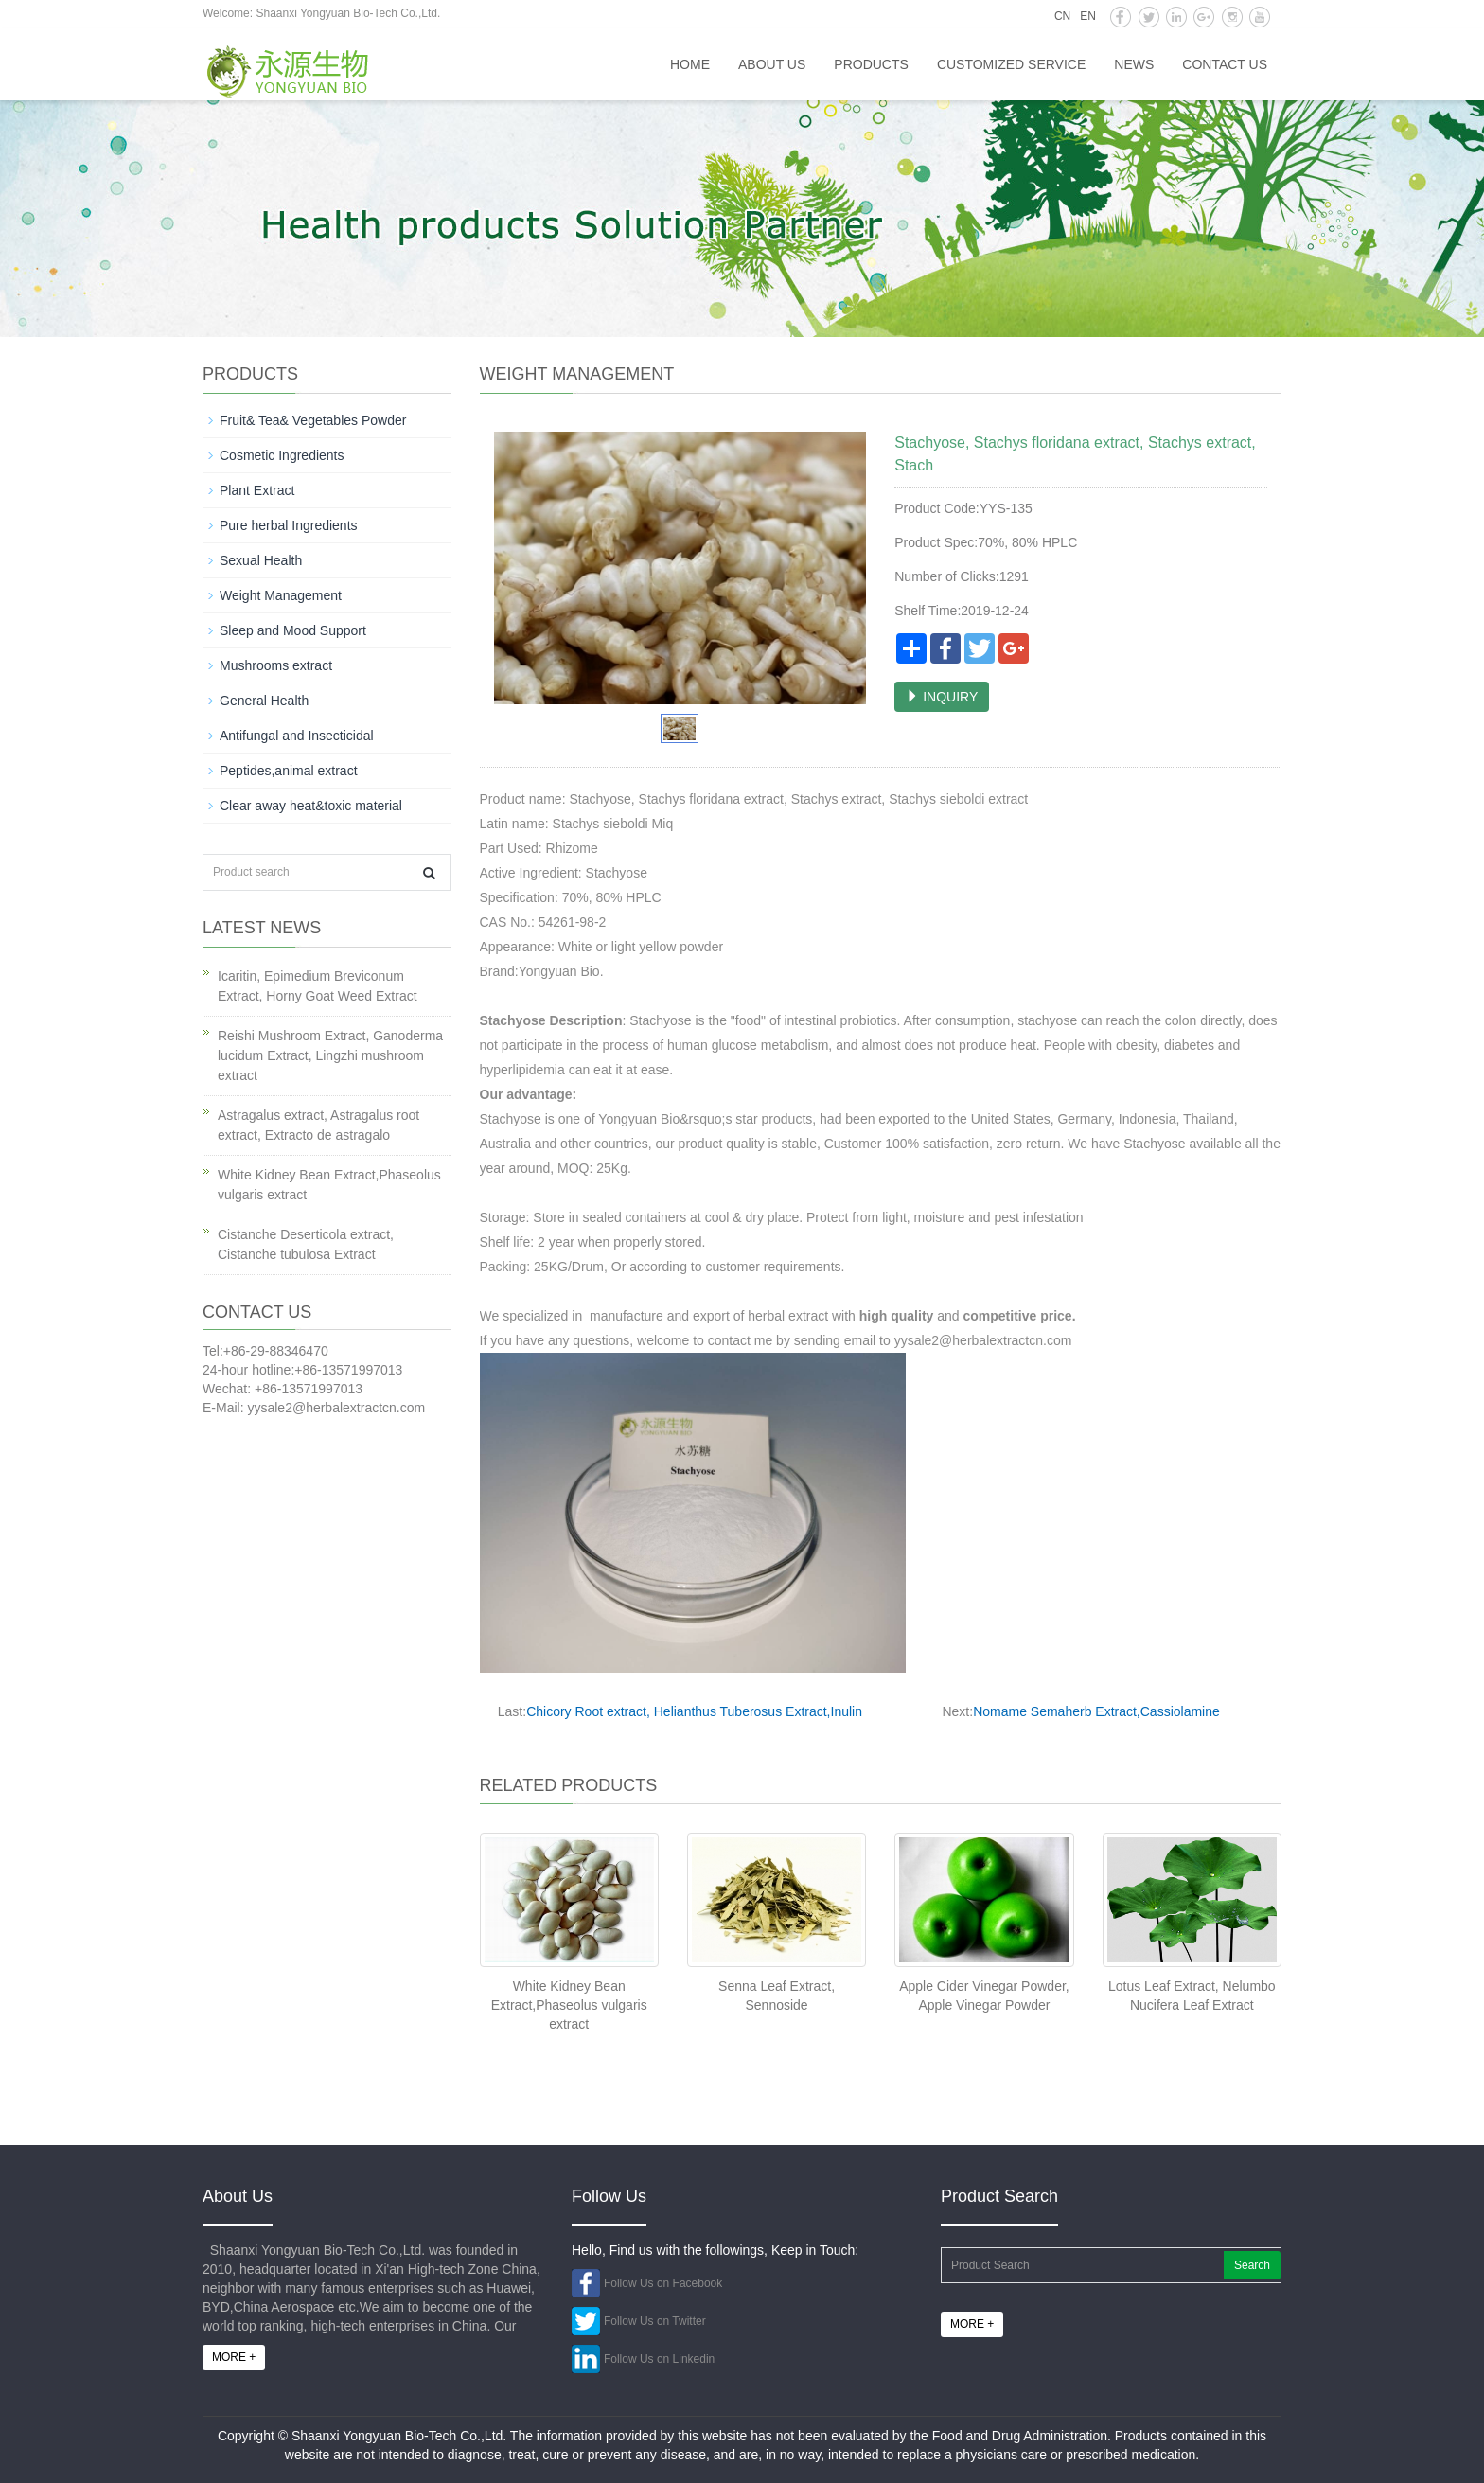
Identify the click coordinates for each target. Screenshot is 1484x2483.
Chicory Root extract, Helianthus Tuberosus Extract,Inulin (694, 1711)
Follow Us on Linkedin (659, 2359)
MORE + (234, 2357)
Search (1252, 2265)
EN (1088, 16)
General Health (264, 700)
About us (771, 64)
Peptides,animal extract (289, 770)
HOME (690, 64)
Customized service (1011, 64)
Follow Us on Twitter (655, 2321)
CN (1062, 16)
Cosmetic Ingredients (282, 455)
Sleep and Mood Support (293, 630)
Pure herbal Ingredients (289, 525)
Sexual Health (261, 560)
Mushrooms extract (276, 665)
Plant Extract (257, 490)
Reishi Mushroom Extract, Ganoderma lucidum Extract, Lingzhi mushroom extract (330, 1055)
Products (871, 64)
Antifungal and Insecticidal (297, 735)
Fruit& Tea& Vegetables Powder (313, 420)
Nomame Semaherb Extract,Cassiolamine (1096, 1711)
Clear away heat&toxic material (311, 805)
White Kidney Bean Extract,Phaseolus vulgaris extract (569, 2004)
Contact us (1224, 64)
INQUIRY (942, 696)
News (1134, 64)
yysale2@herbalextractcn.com (983, 1340)
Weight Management (281, 595)
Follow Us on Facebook (663, 2283)
